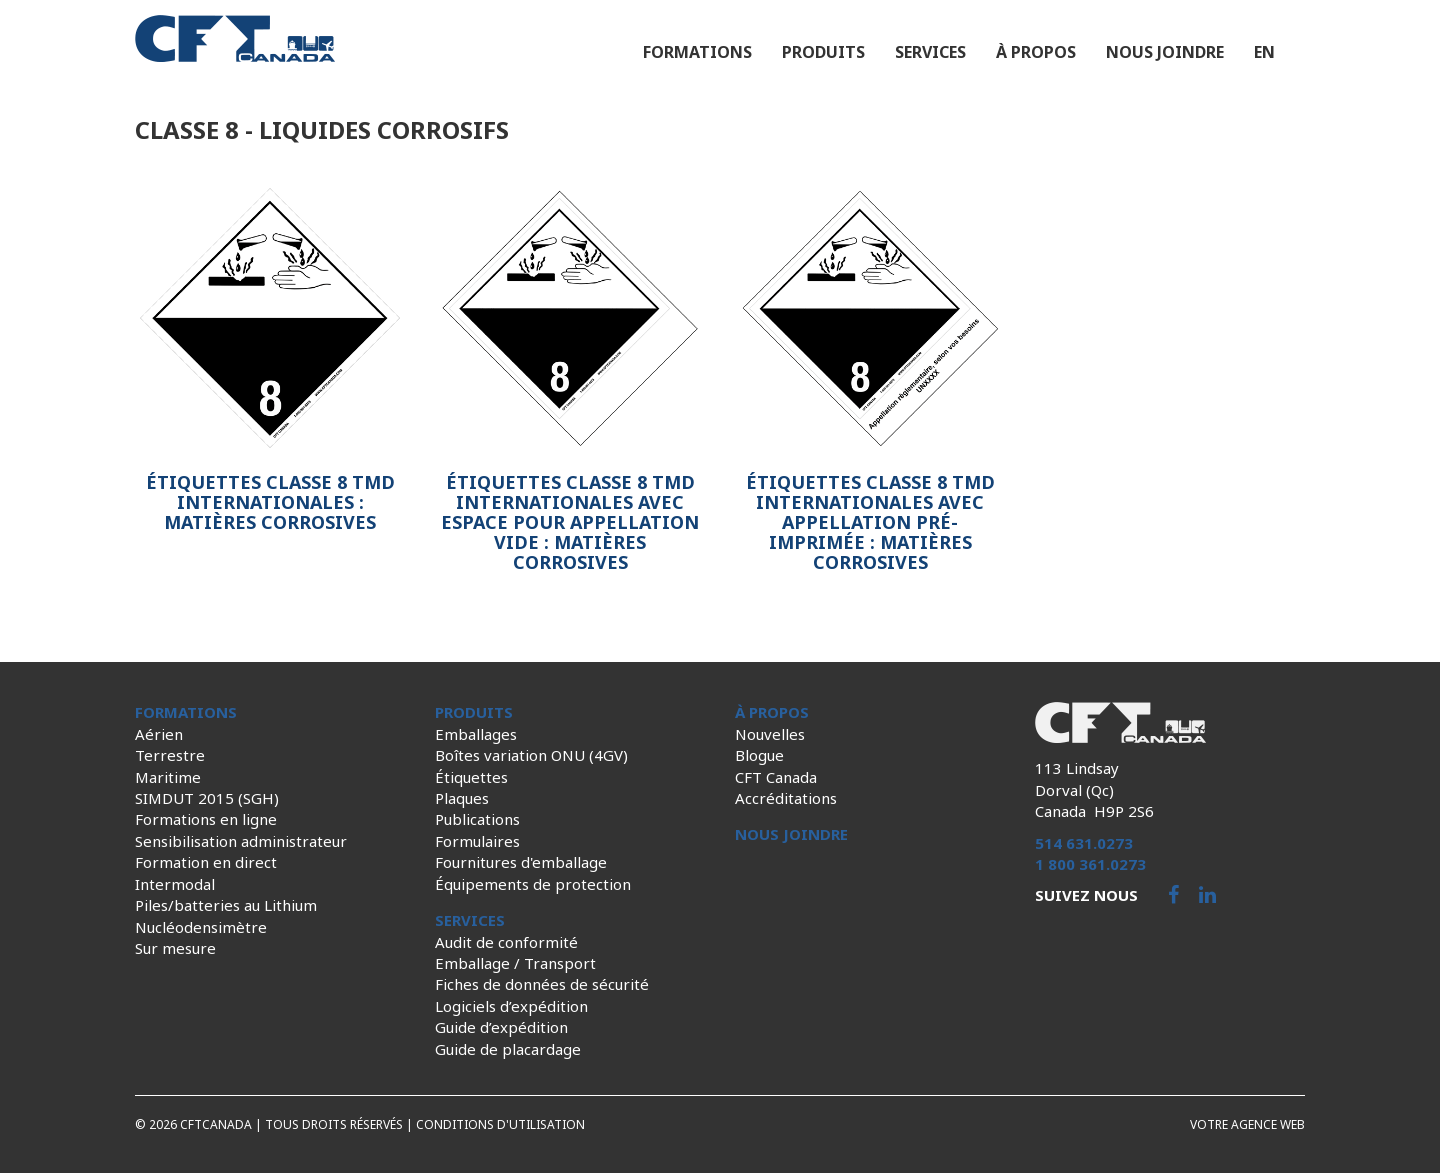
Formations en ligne (206, 819)
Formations (697, 52)
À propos (1036, 52)
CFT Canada (776, 777)
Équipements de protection (533, 884)
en (1264, 52)
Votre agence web (1247, 1124)
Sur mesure (175, 948)
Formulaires (477, 841)
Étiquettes (471, 777)
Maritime (168, 777)
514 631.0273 (1084, 843)
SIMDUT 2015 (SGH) (207, 798)
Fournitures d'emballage (521, 862)
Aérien (159, 734)
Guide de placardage (508, 1049)
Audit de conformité (506, 942)
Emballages (476, 734)
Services (930, 52)
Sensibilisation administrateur (241, 841)
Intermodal (175, 884)
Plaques (462, 798)
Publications (477, 819)
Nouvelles (770, 734)
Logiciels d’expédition (511, 1006)
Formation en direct (206, 862)
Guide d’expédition (501, 1027)
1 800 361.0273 (1090, 864)
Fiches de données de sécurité (542, 984)
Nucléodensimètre (201, 927)
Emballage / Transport (515, 963)
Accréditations (786, 798)
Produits (823, 52)
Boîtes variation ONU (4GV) (531, 755)
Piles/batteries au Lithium (226, 905)
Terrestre (170, 755)
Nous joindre (1165, 52)
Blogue (759, 755)
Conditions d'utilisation (500, 1124)
